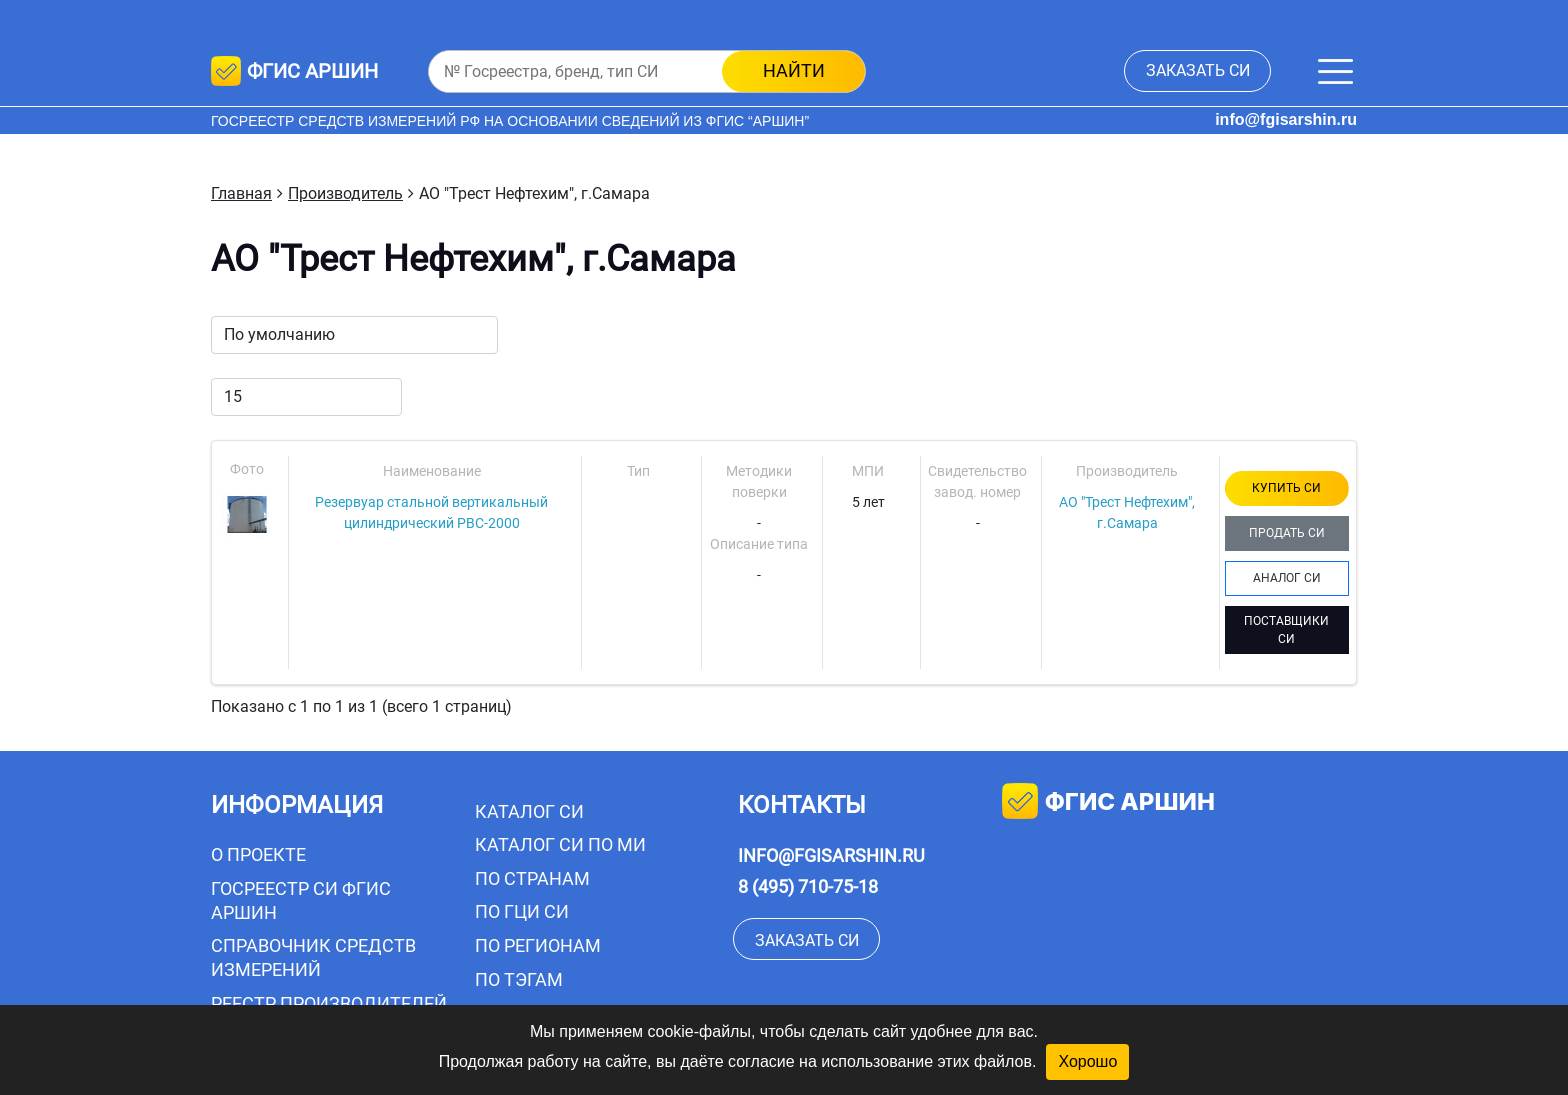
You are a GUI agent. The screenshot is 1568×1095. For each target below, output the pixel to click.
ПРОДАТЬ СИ (1287, 533)
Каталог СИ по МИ (560, 844)
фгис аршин (1108, 803)
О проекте (258, 854)
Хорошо (1087, 1061)
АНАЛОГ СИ (1287, 578)
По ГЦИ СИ (522, 911)
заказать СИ (1198, 70)
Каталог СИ (529, 811)
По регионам (538, 945)
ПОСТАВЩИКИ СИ (1286, 630)
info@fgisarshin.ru (1286, 119)
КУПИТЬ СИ (1286, 488)
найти (794, 70)
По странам (532, 878)
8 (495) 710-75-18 (808, 886)
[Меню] (1335, 71)
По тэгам (519, 979)
